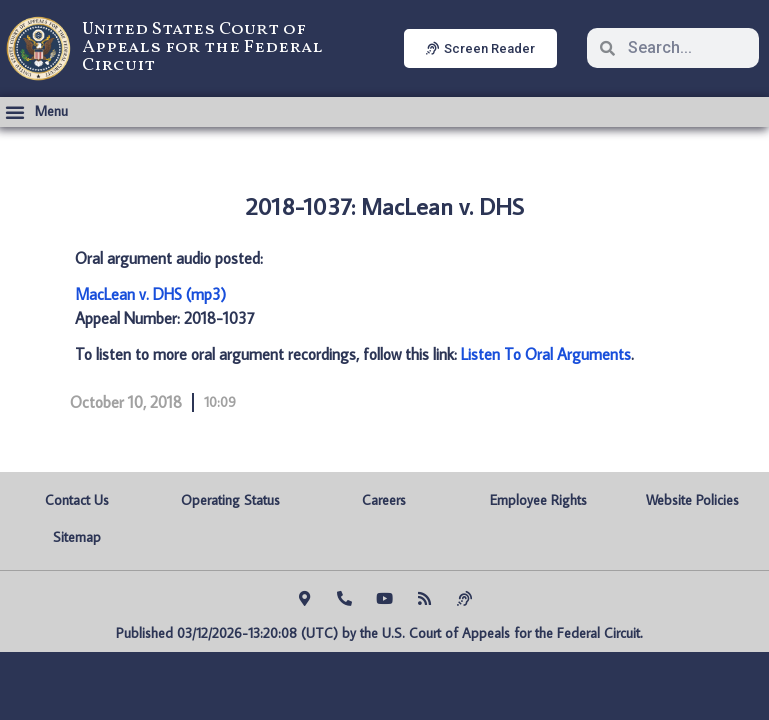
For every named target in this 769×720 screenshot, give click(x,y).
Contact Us (77, 500)
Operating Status (230, 500)
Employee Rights (538, 500)
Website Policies (692, 500)
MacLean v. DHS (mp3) (150, 294)
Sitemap (77, 537)
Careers (384, 500)
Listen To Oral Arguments (546, 354)
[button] (36, 112)
